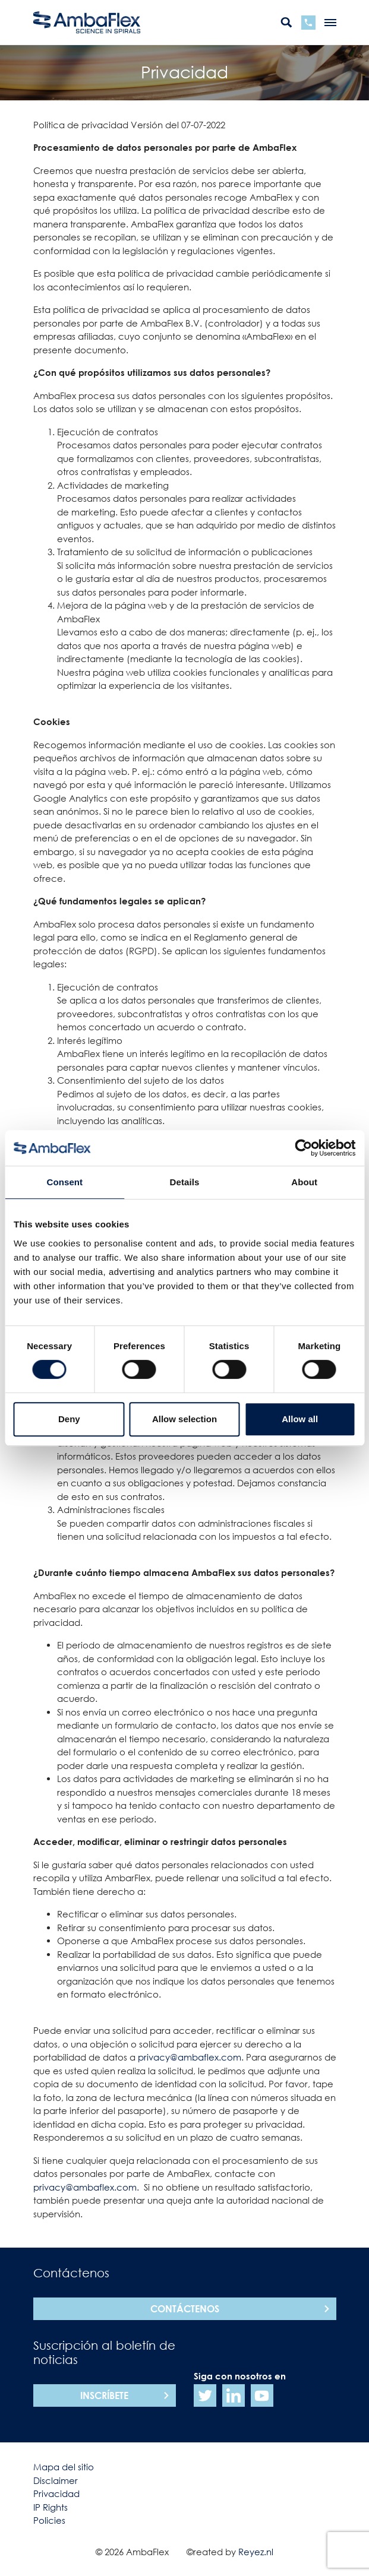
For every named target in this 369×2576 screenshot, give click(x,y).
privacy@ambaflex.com (189, 2057)
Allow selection (184, 1419)
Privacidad (56, 2493)
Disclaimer (55, 2480)
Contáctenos (184, 2309)
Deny (69, 1419)
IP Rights (50, 2507)
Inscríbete (104, 2395)
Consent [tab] (64, 1182)
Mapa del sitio (63, 2466)
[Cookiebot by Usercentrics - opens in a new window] (303, 1148)
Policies (49, 2520)
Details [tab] (185, 1182)
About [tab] (304, 1182)
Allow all (300, 1419)
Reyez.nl (255, 2551)
